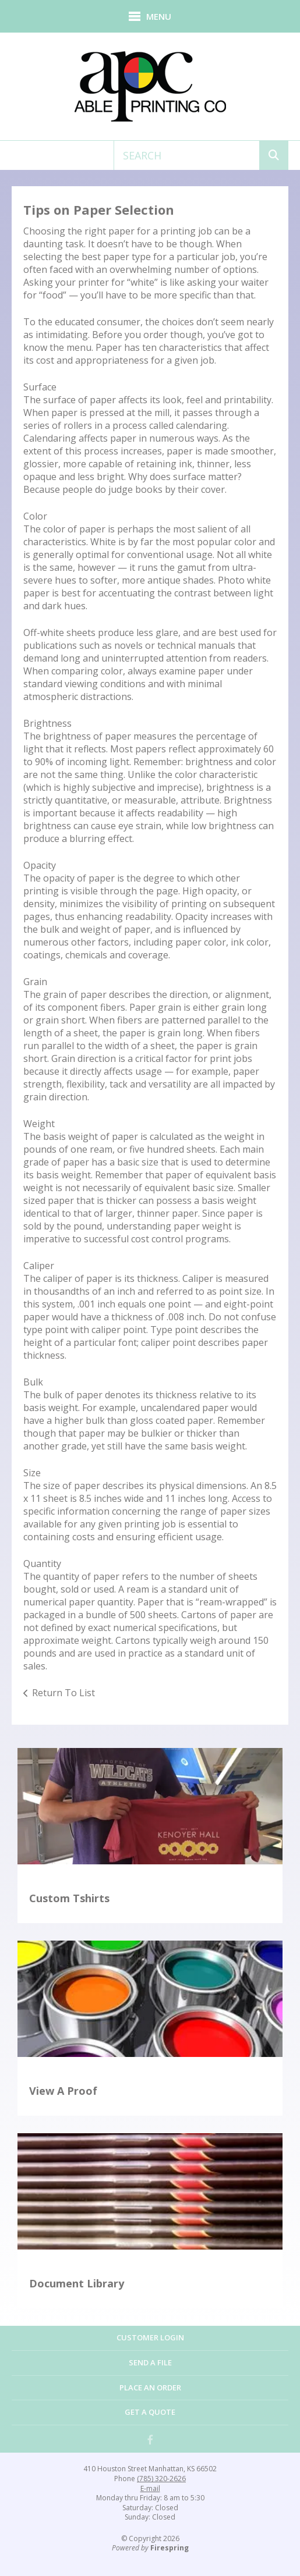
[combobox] (186, 155)
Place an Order (150, 2387)
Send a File (150, 2362)
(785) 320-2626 (161, 2478)
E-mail (150, 2488)
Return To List (63, 1692)
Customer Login (150, 2337)
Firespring (169, 2548)
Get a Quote (150, 2412)
